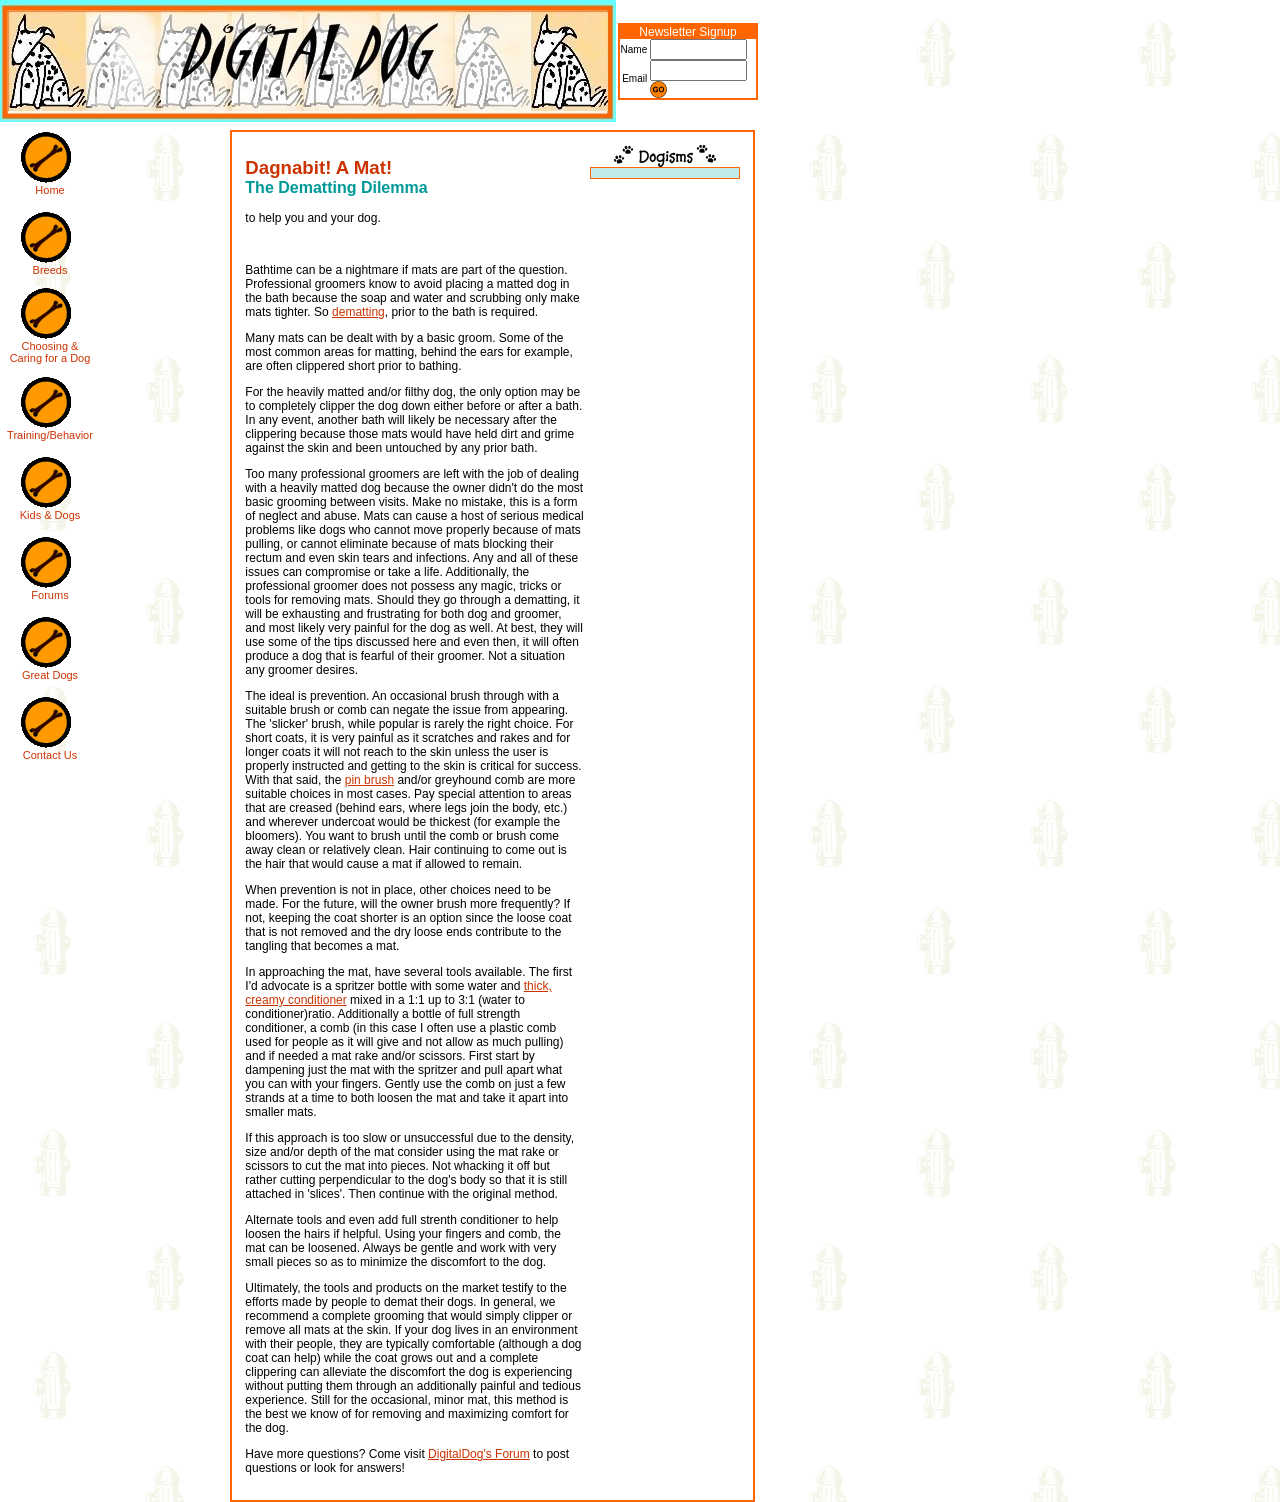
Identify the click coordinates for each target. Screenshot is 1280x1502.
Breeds (50, 270)
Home (49, 190)
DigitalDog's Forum (479, 1454)
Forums (49, 595)
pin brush (369, 780)
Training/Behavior (50, 435)
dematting (358, 312)
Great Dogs (50, 675)
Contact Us (50, 755)
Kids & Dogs (50, 515)
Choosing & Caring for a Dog (50, 352)
